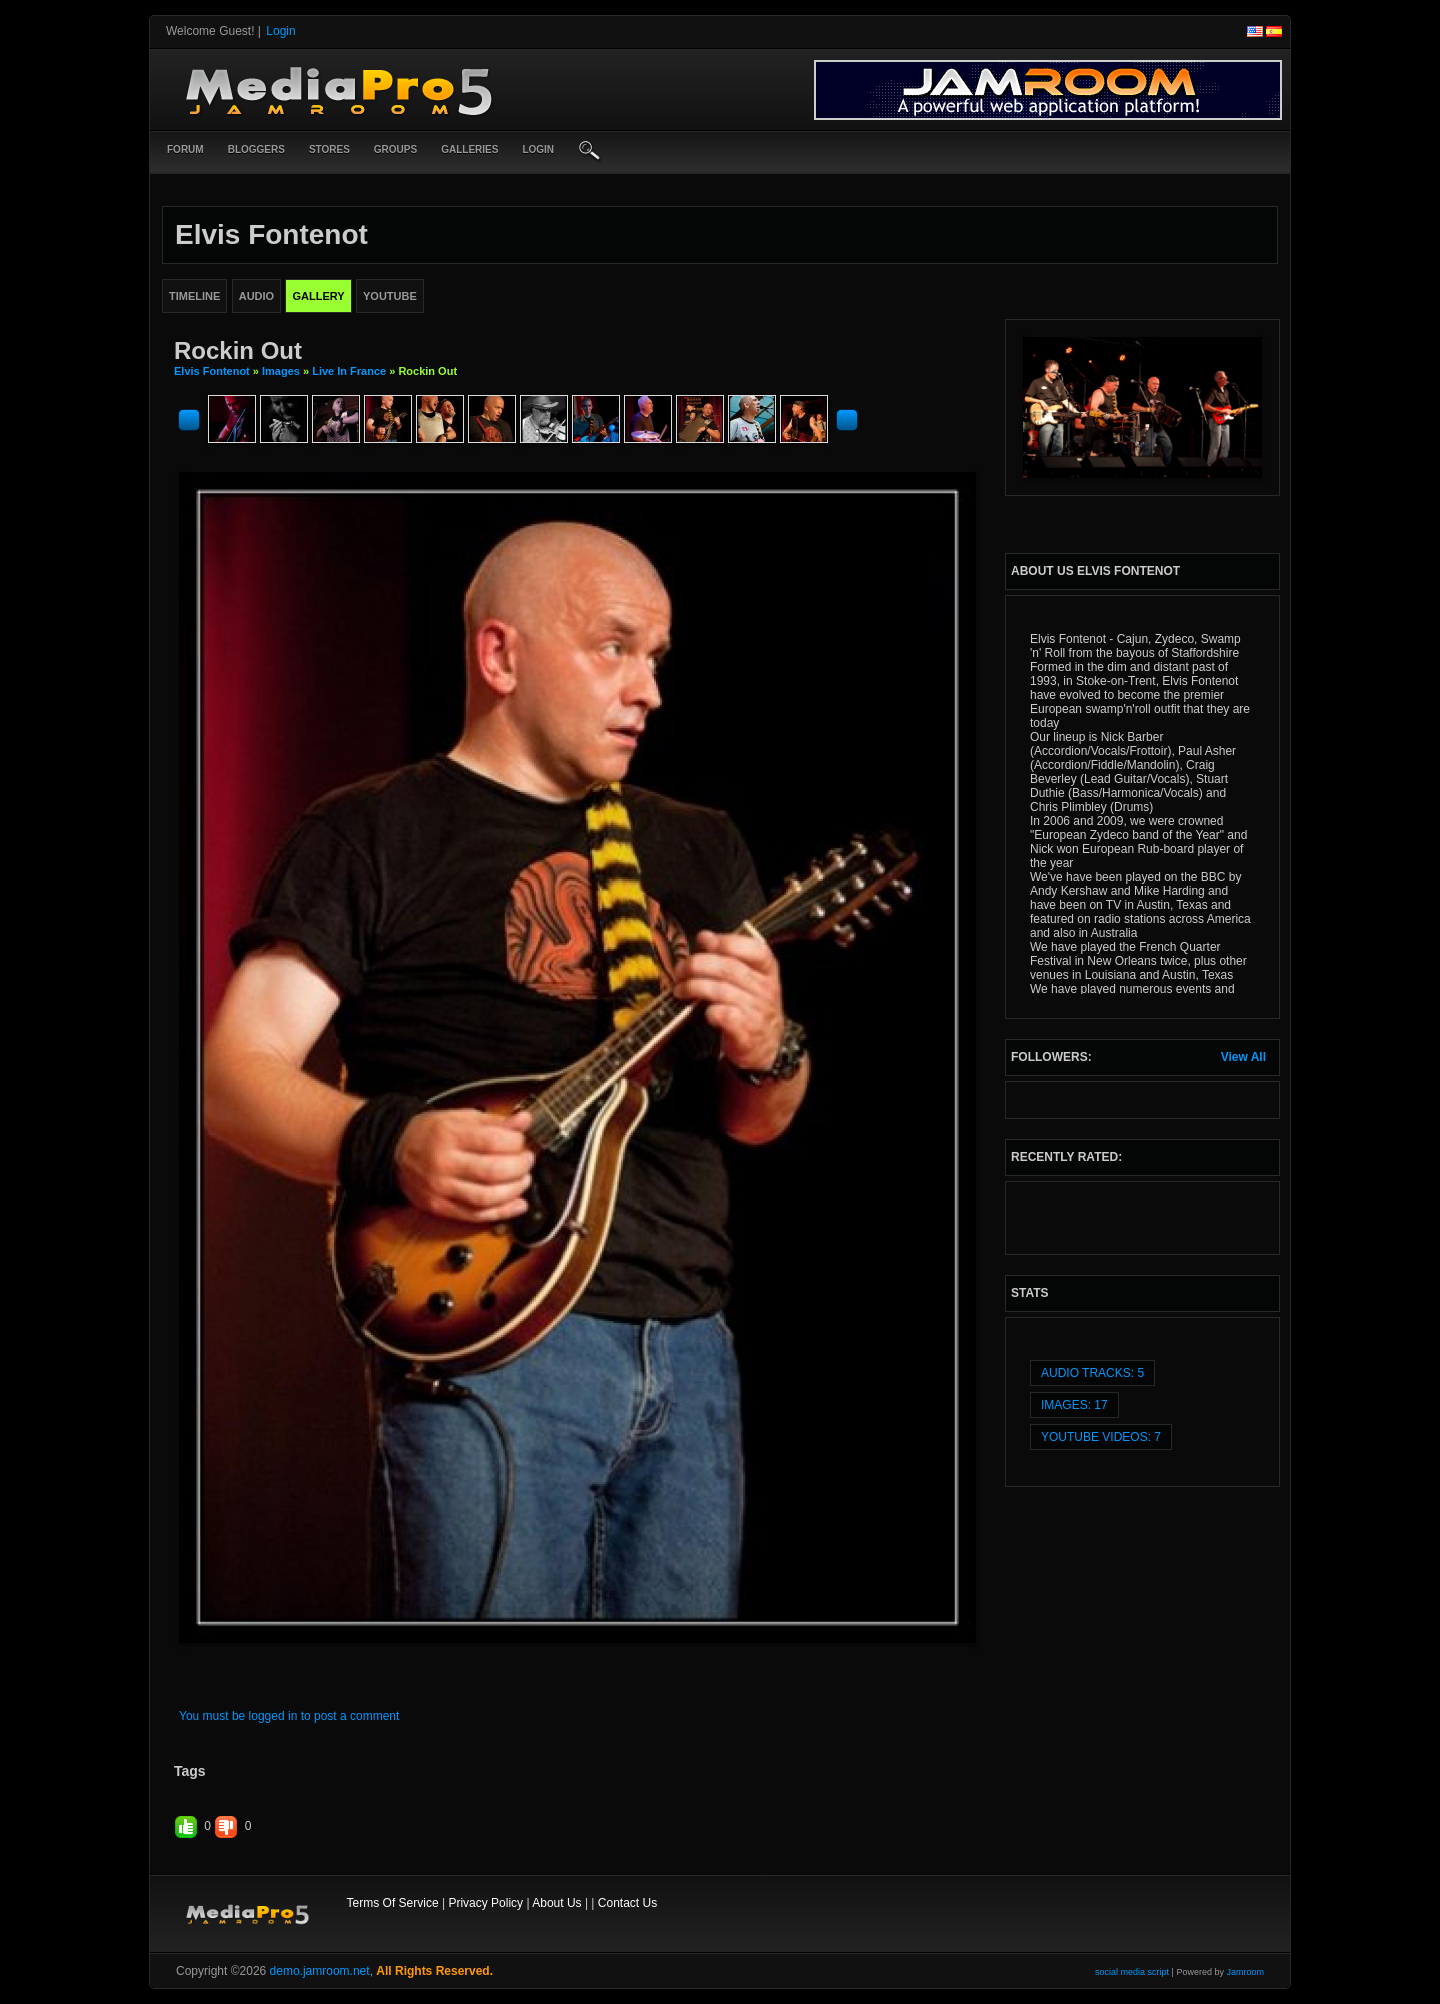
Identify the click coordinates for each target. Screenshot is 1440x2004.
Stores (329, 149)
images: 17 (1074, 1405)
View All (1243, 1057)
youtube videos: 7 (1101, 1437)
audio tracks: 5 (1092, 1373)
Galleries (469, 149)
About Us (556, 1903)
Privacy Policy (485, 1903)
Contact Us (627, 1903)
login (538, 149)
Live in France (349, 371)
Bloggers (256, 149)
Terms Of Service (393, 1903)
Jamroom (1245, 1972)
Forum (185, 149)
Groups (395, 149)
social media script (1132, 1972)
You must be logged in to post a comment (289, 1716)
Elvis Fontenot (212, 371)
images (281, 371)
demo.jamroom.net (320, 1971)
